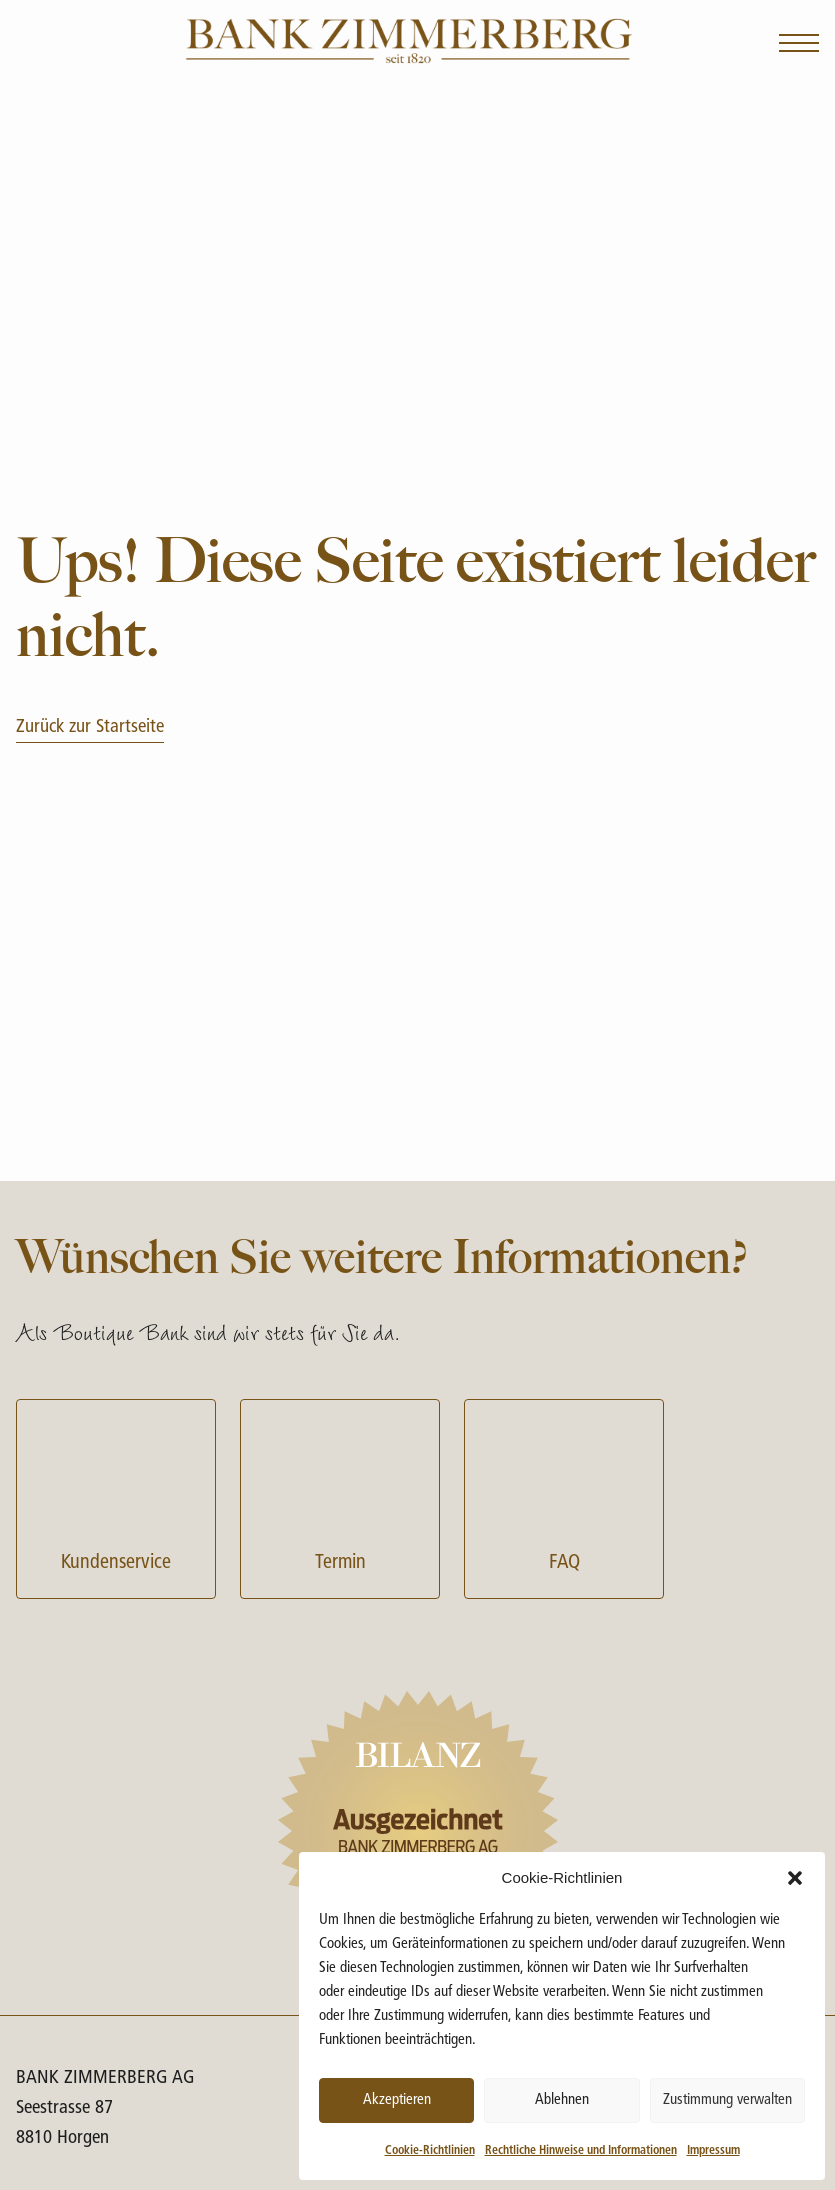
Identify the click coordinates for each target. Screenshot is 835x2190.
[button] (795, 1878)
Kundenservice (116, 1496)
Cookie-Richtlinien (430, 2151)
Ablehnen (562, 2100)
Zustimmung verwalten (727, 2100)
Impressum (713, 2151)
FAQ (564, 1496)
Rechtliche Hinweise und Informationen (581, 2151)
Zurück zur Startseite (90, 727)
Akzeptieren (397, 2100)
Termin (340, 1496)
